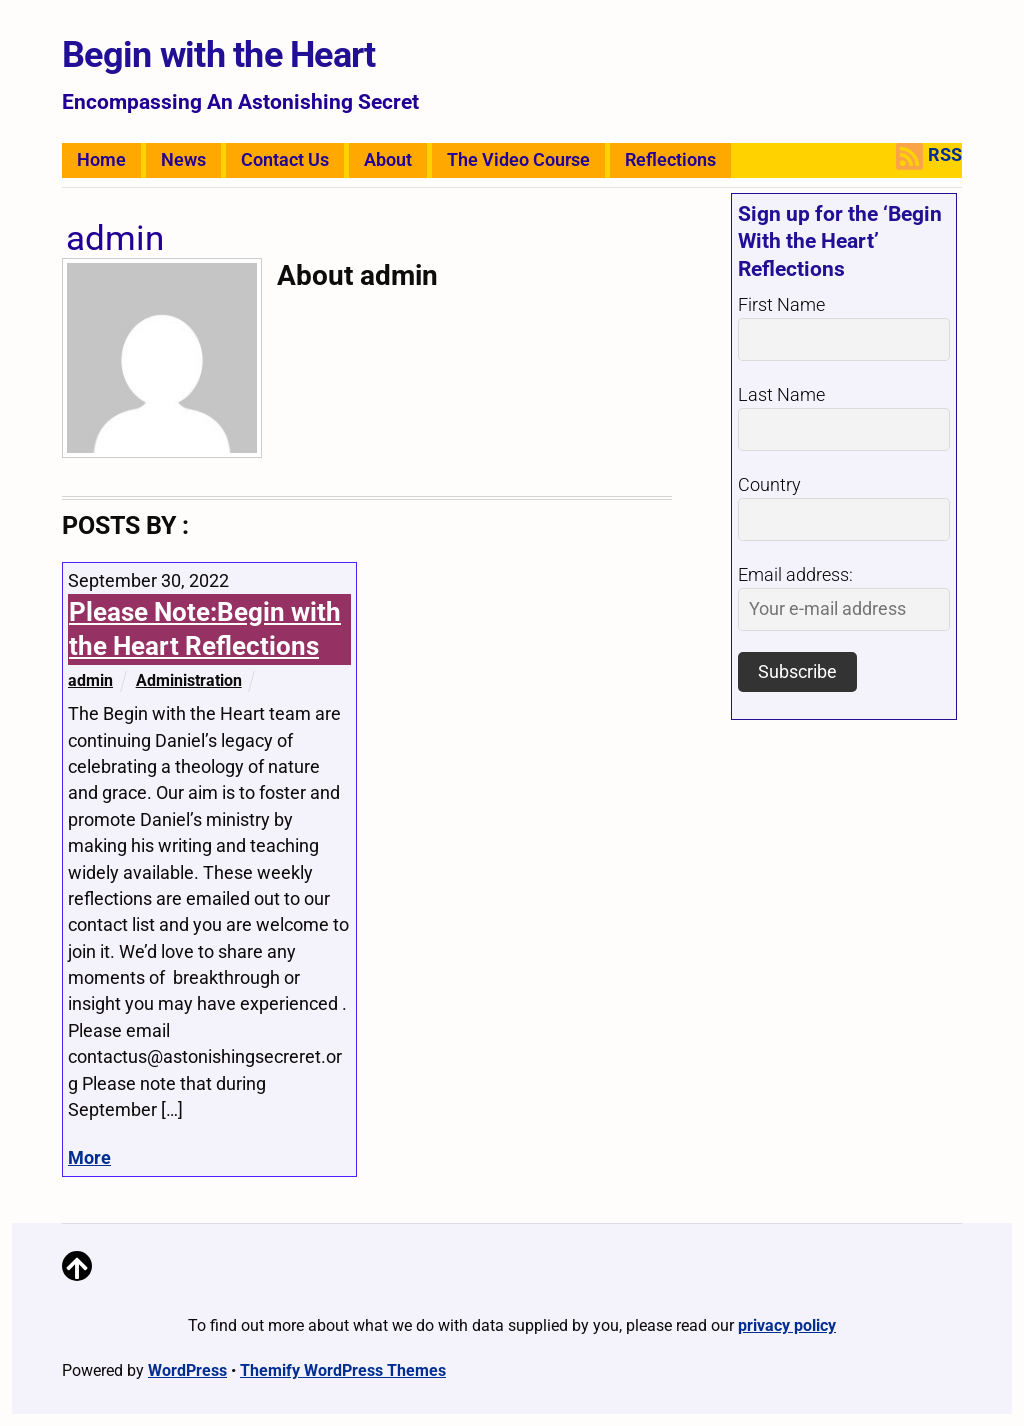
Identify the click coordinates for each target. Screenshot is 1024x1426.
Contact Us (285, 160)
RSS (929, 156)
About (388, 160)
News (183, 160)
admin (90, 680)
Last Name (781, 395)
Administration (189, 680)
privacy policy (787, 1325)
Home (101, 160)
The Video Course (518, 160)
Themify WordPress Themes (343, 1370)
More (89, 1158)
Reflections (670, 160)
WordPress (187, 1370)
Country (769, 485)
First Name (781, 305)
